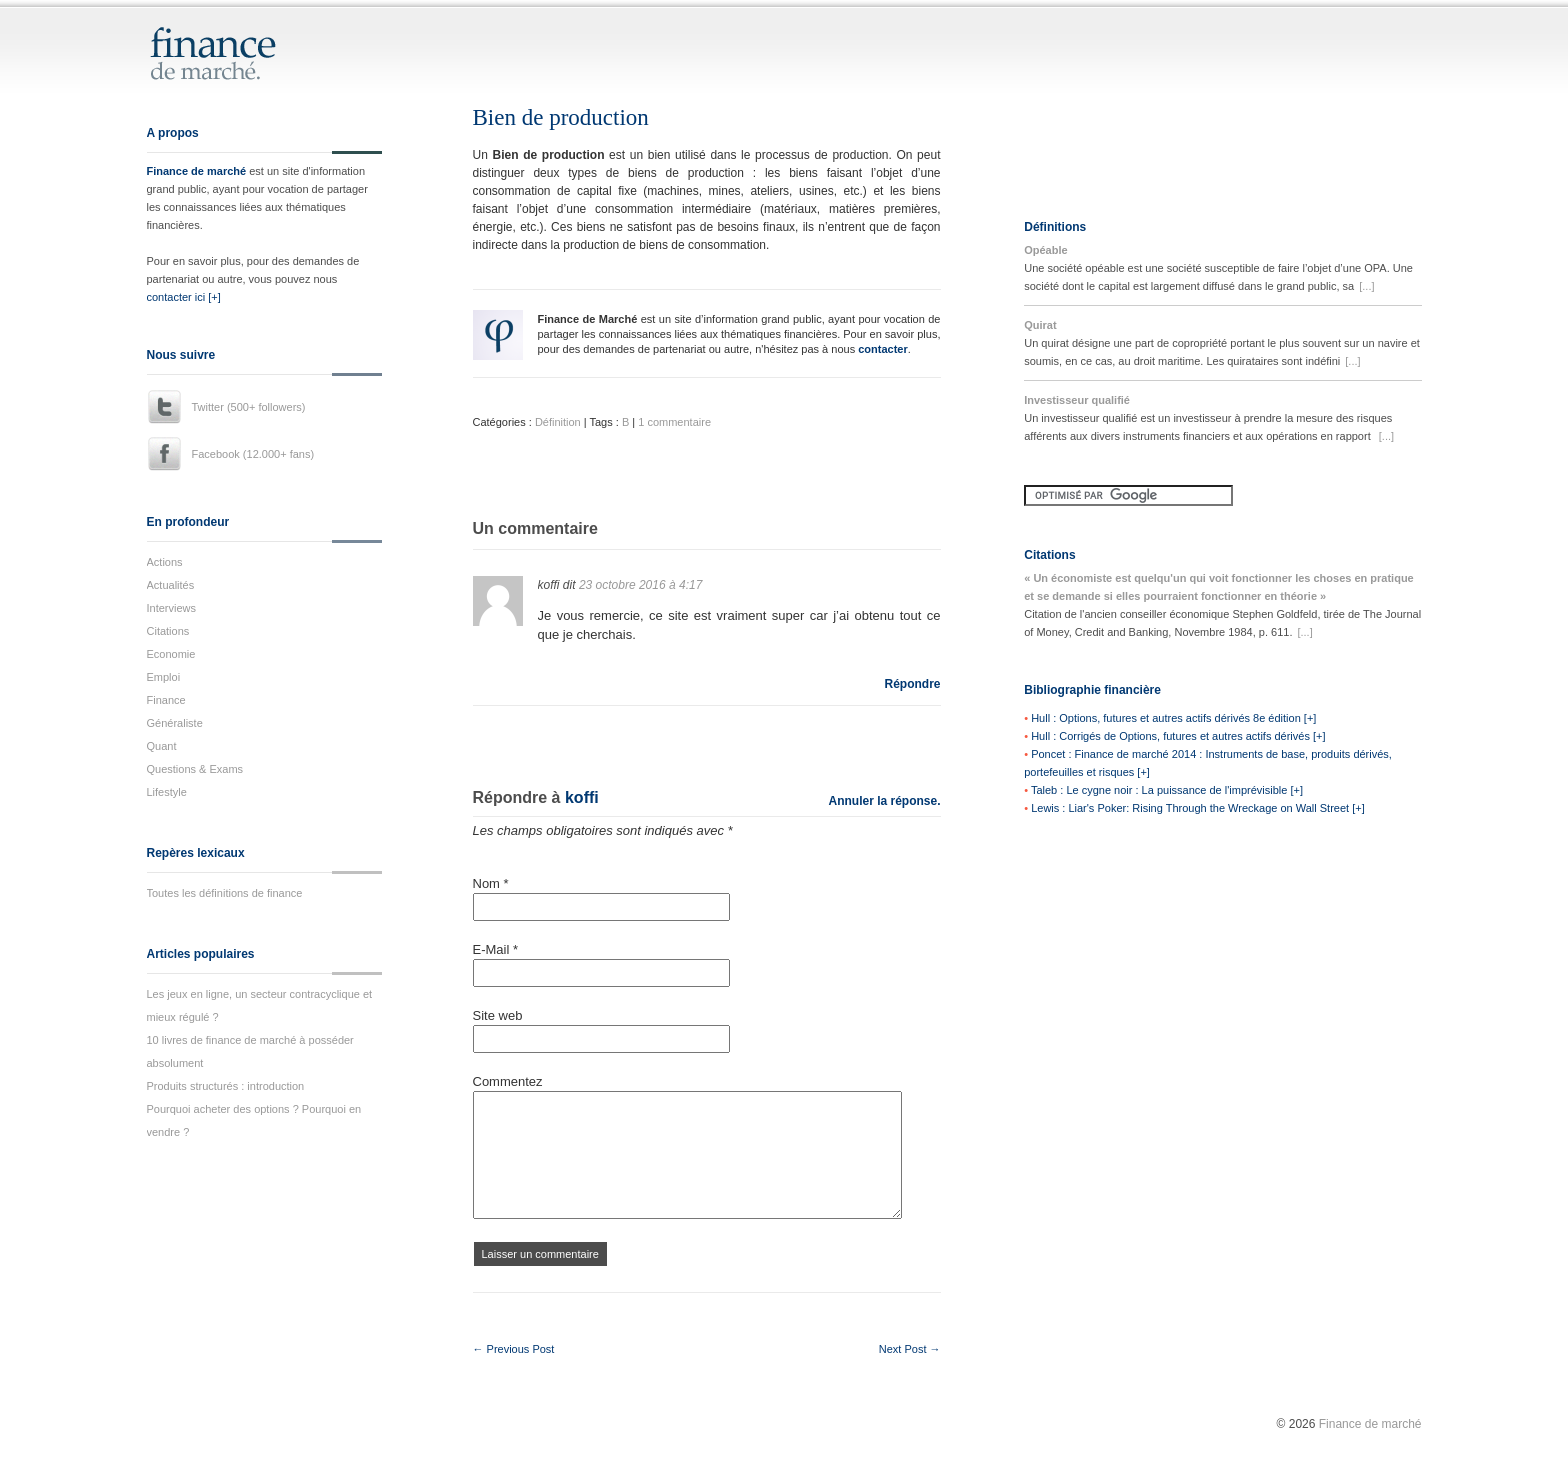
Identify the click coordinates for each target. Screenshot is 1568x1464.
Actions (165, 562)
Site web (498, 1015)
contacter (883, 349)
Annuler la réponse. (884, 801)
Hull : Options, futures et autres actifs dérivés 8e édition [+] (1173, 718)
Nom (491, 883)
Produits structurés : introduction (226, 1086)
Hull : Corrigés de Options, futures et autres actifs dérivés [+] (1178, 736)
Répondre (912, 684)
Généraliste (175, 723)
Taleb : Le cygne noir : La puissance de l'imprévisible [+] (1167, 790)
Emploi (164, 677)
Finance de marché (197, 171)
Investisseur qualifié (1077, 400)
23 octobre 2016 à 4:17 (640, 585)
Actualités (171, 585)
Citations (168, 631)
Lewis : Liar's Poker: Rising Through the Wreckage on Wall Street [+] (1198, 808)
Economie (171, 654)
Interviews (172, 608)
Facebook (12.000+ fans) (253, 454)
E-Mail (496, 949)
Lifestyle (167, 792)
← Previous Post (514, 1349)
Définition (558, 422)
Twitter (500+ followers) (249, 407)
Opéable (1045, 250)
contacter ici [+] (184, 297)
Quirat (1040, 325)
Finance (166, 700)
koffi (582, 797)
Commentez (508, 1081)
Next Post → (910, 1349)
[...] (1366, 286)
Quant (162, 746)
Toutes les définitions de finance (225, 893)
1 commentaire (674, 422)
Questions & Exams (195, 769)
